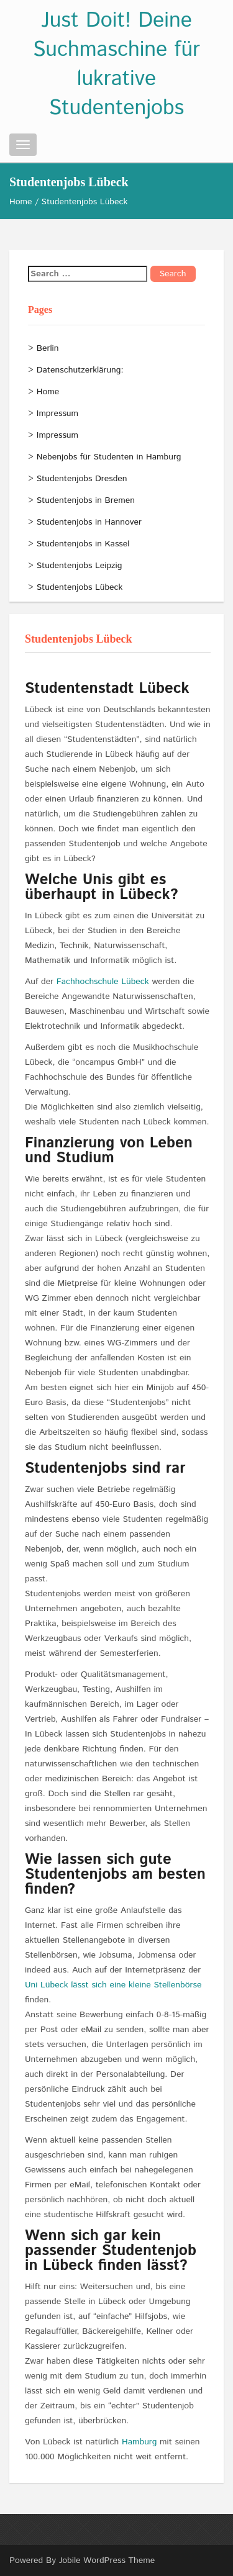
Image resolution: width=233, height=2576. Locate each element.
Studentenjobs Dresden (82, 478)
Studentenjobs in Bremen (86, 500)
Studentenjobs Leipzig (79, 565)
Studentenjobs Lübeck (80, 587)
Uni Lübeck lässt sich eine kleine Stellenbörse (113, 1985)
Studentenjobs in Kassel (83, 544)
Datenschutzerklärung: (80, 370)
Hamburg (141, 2442)
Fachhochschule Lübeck (102, 981)
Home (20, 202)
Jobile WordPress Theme (107, 2560)
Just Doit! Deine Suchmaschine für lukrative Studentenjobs (116, 65)
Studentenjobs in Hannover (89, 522)
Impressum (57, 413)
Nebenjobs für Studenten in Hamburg (109, 457)
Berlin (48, 348)
